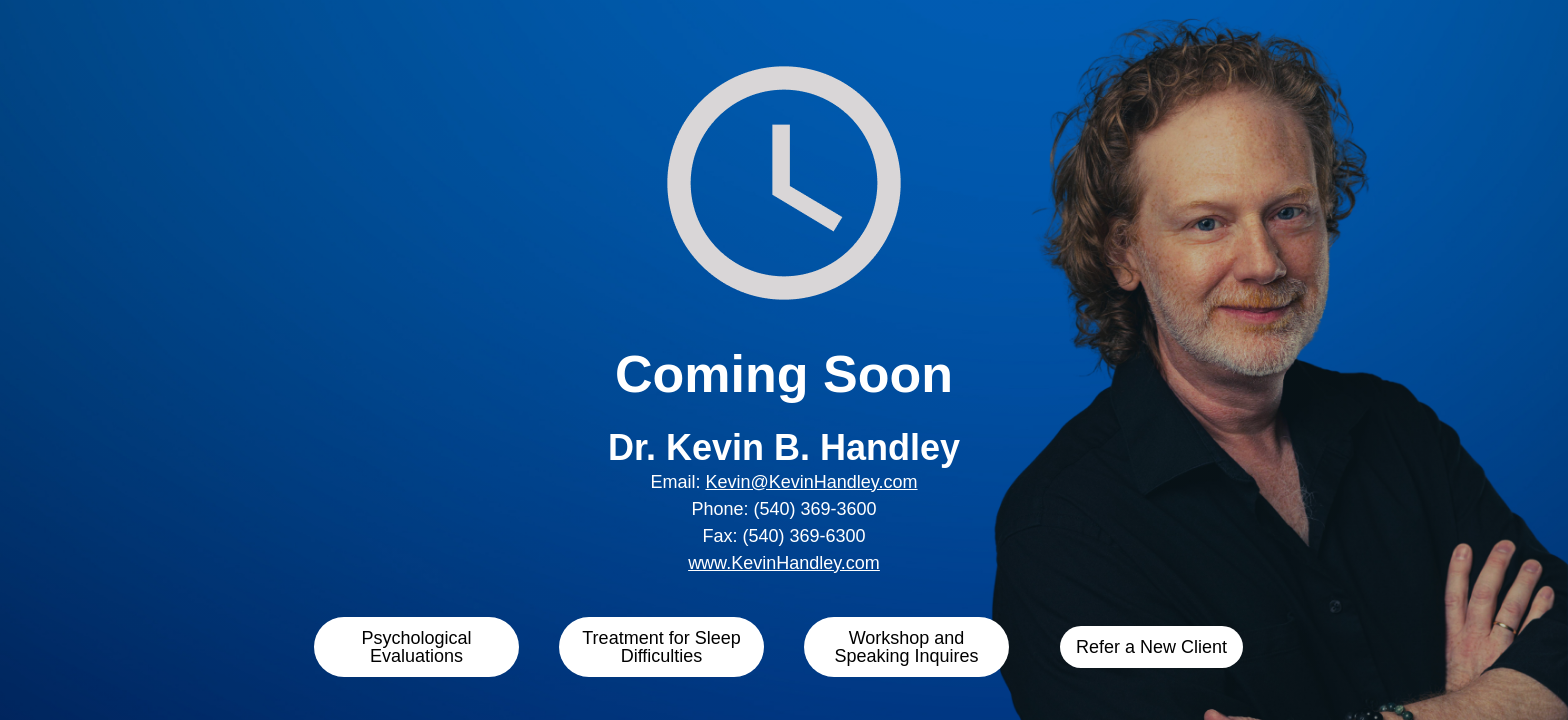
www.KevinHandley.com (784, 563)
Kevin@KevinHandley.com (811, 482)
